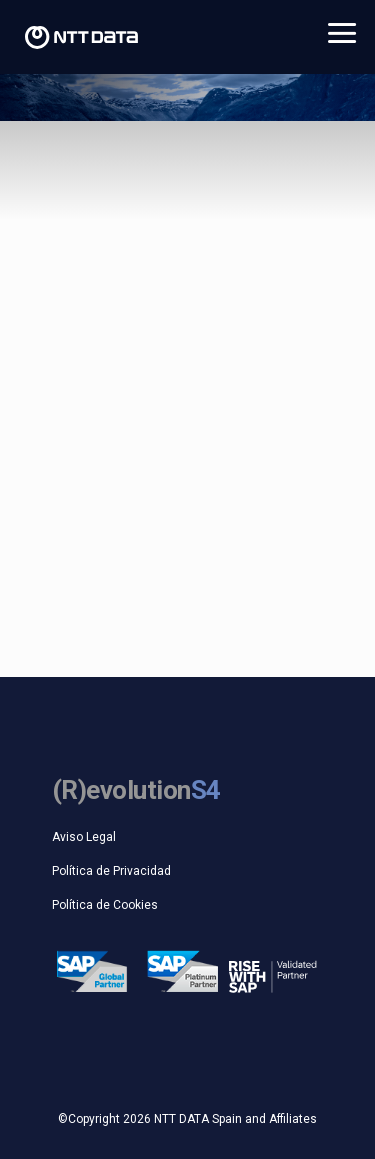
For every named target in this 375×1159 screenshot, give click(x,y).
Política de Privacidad (111, 871)
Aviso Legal (84, 837)
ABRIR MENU (341, 34)
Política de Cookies (105, 905)
